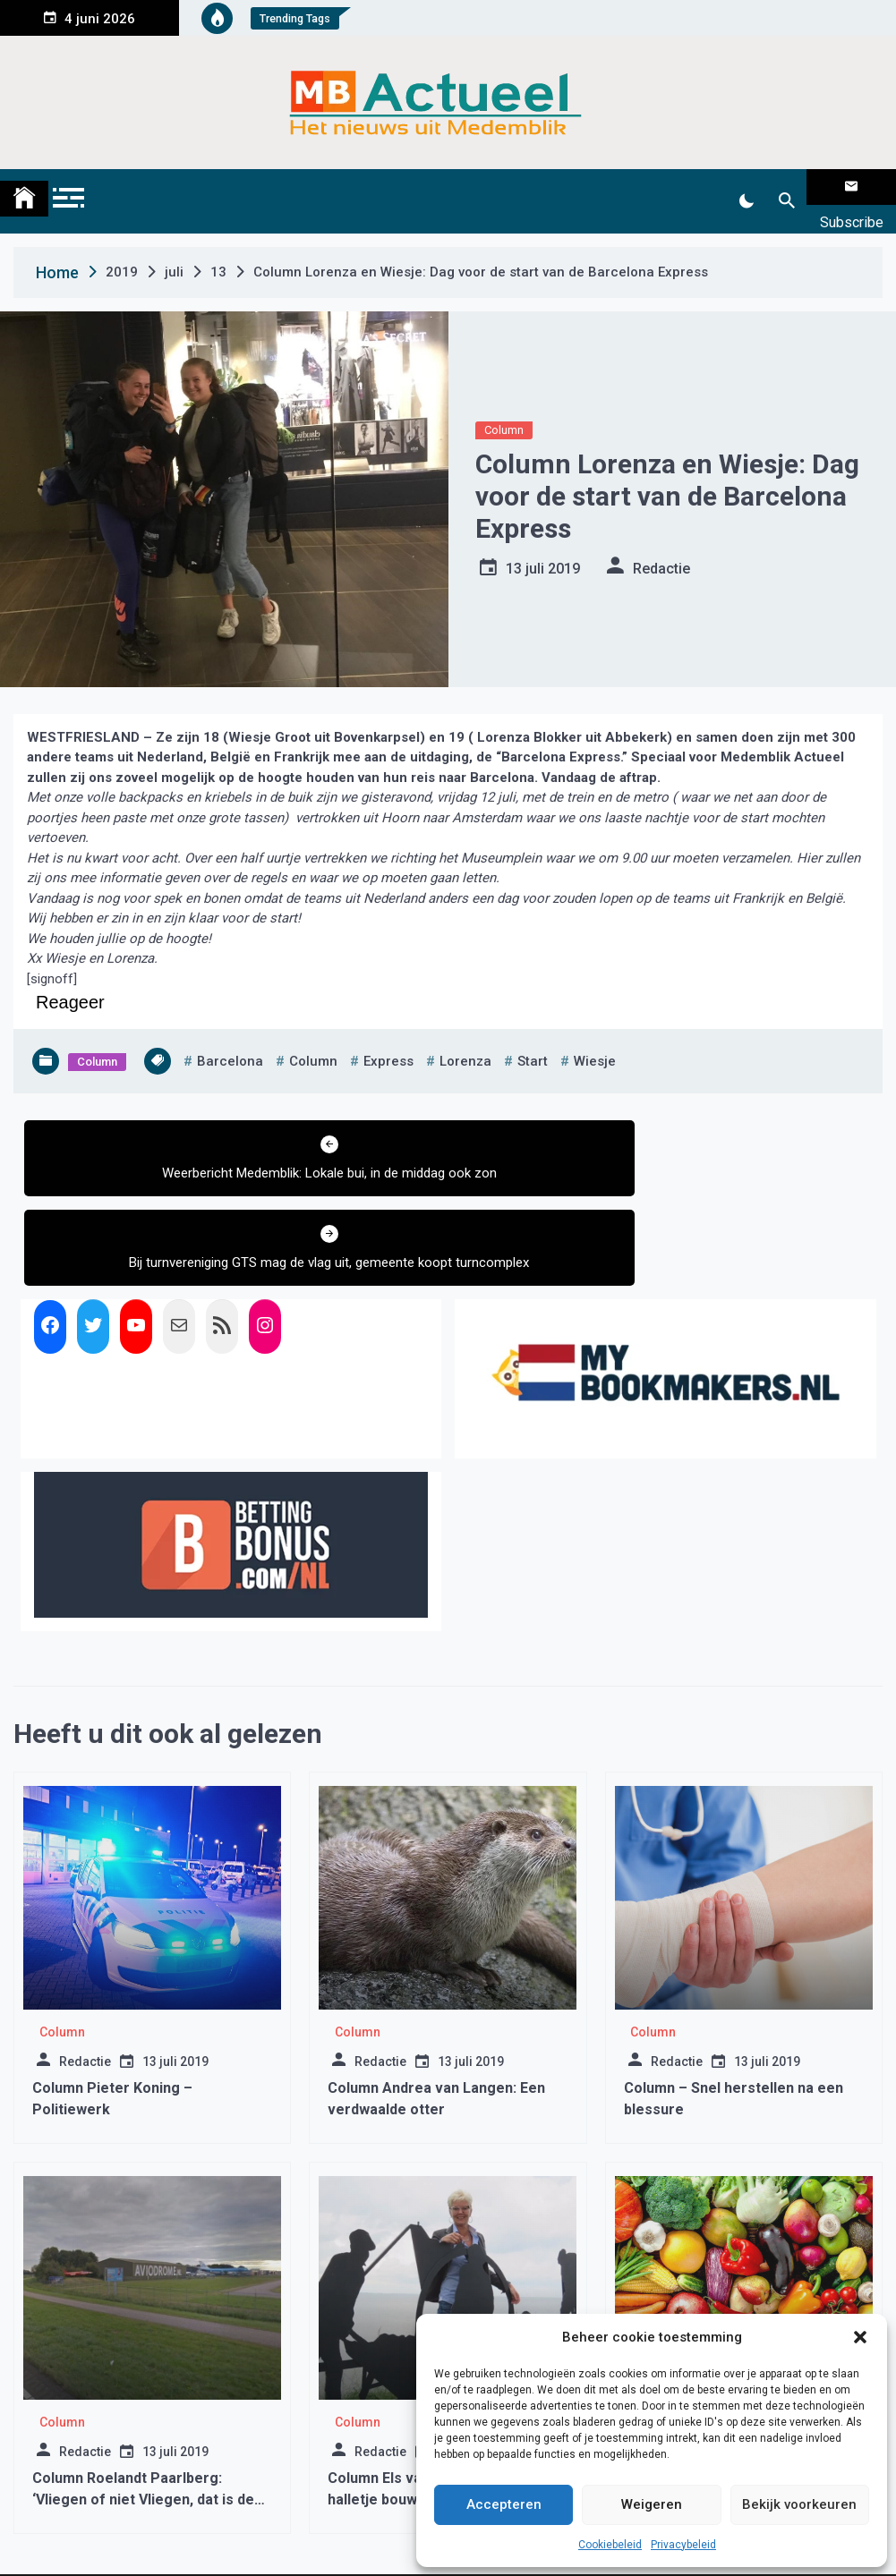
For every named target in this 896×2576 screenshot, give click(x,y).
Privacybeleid (683, 2544)
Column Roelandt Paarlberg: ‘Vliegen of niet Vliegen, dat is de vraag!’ (143, 2407)
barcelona (230, 1039)
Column (504, 407)
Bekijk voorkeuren (799, 2504)
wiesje (595, 1039)
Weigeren (651, 2504)
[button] (860, 2337)
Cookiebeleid (610, 2544)
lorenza (465, 1039)
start (532, 1039)
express (388, 1039)
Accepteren (504, 2504)
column (313, 1039)
